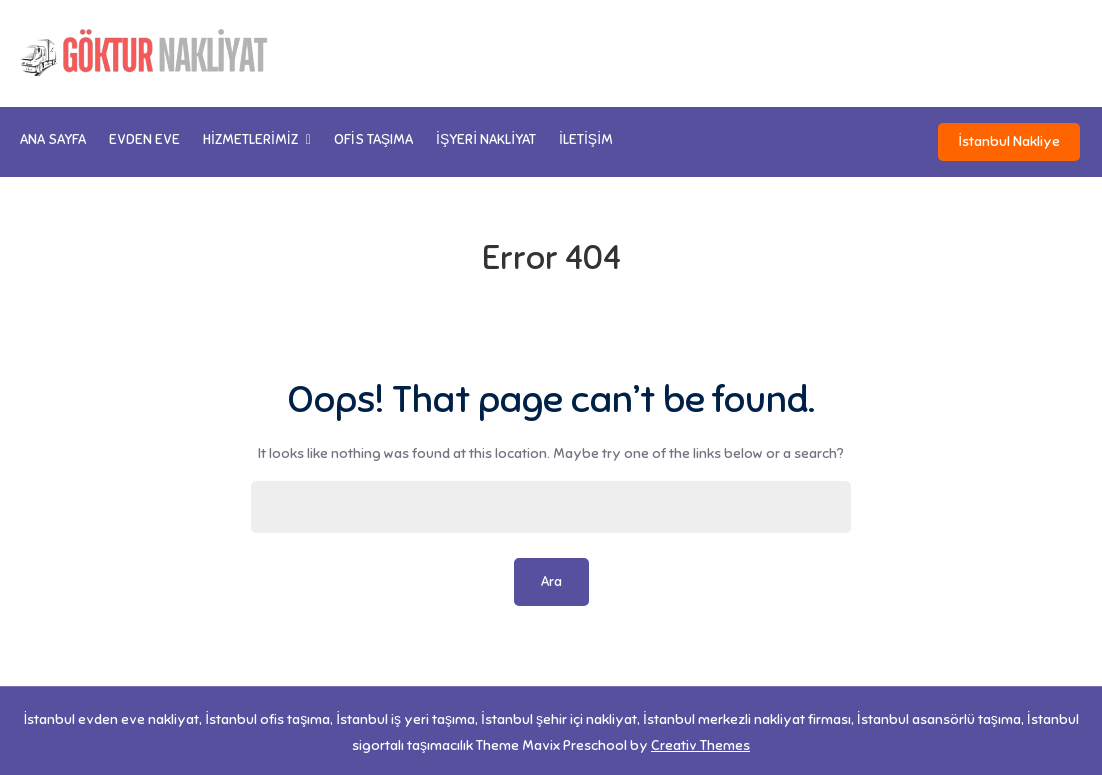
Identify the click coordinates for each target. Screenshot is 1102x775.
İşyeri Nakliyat (486, 139)
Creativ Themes (700, 741)
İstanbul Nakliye (1011, 139)
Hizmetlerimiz (250, 139)
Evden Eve (144, 139)
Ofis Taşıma (373, 139)
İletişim (586, 139)
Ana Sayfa (53, 139)
